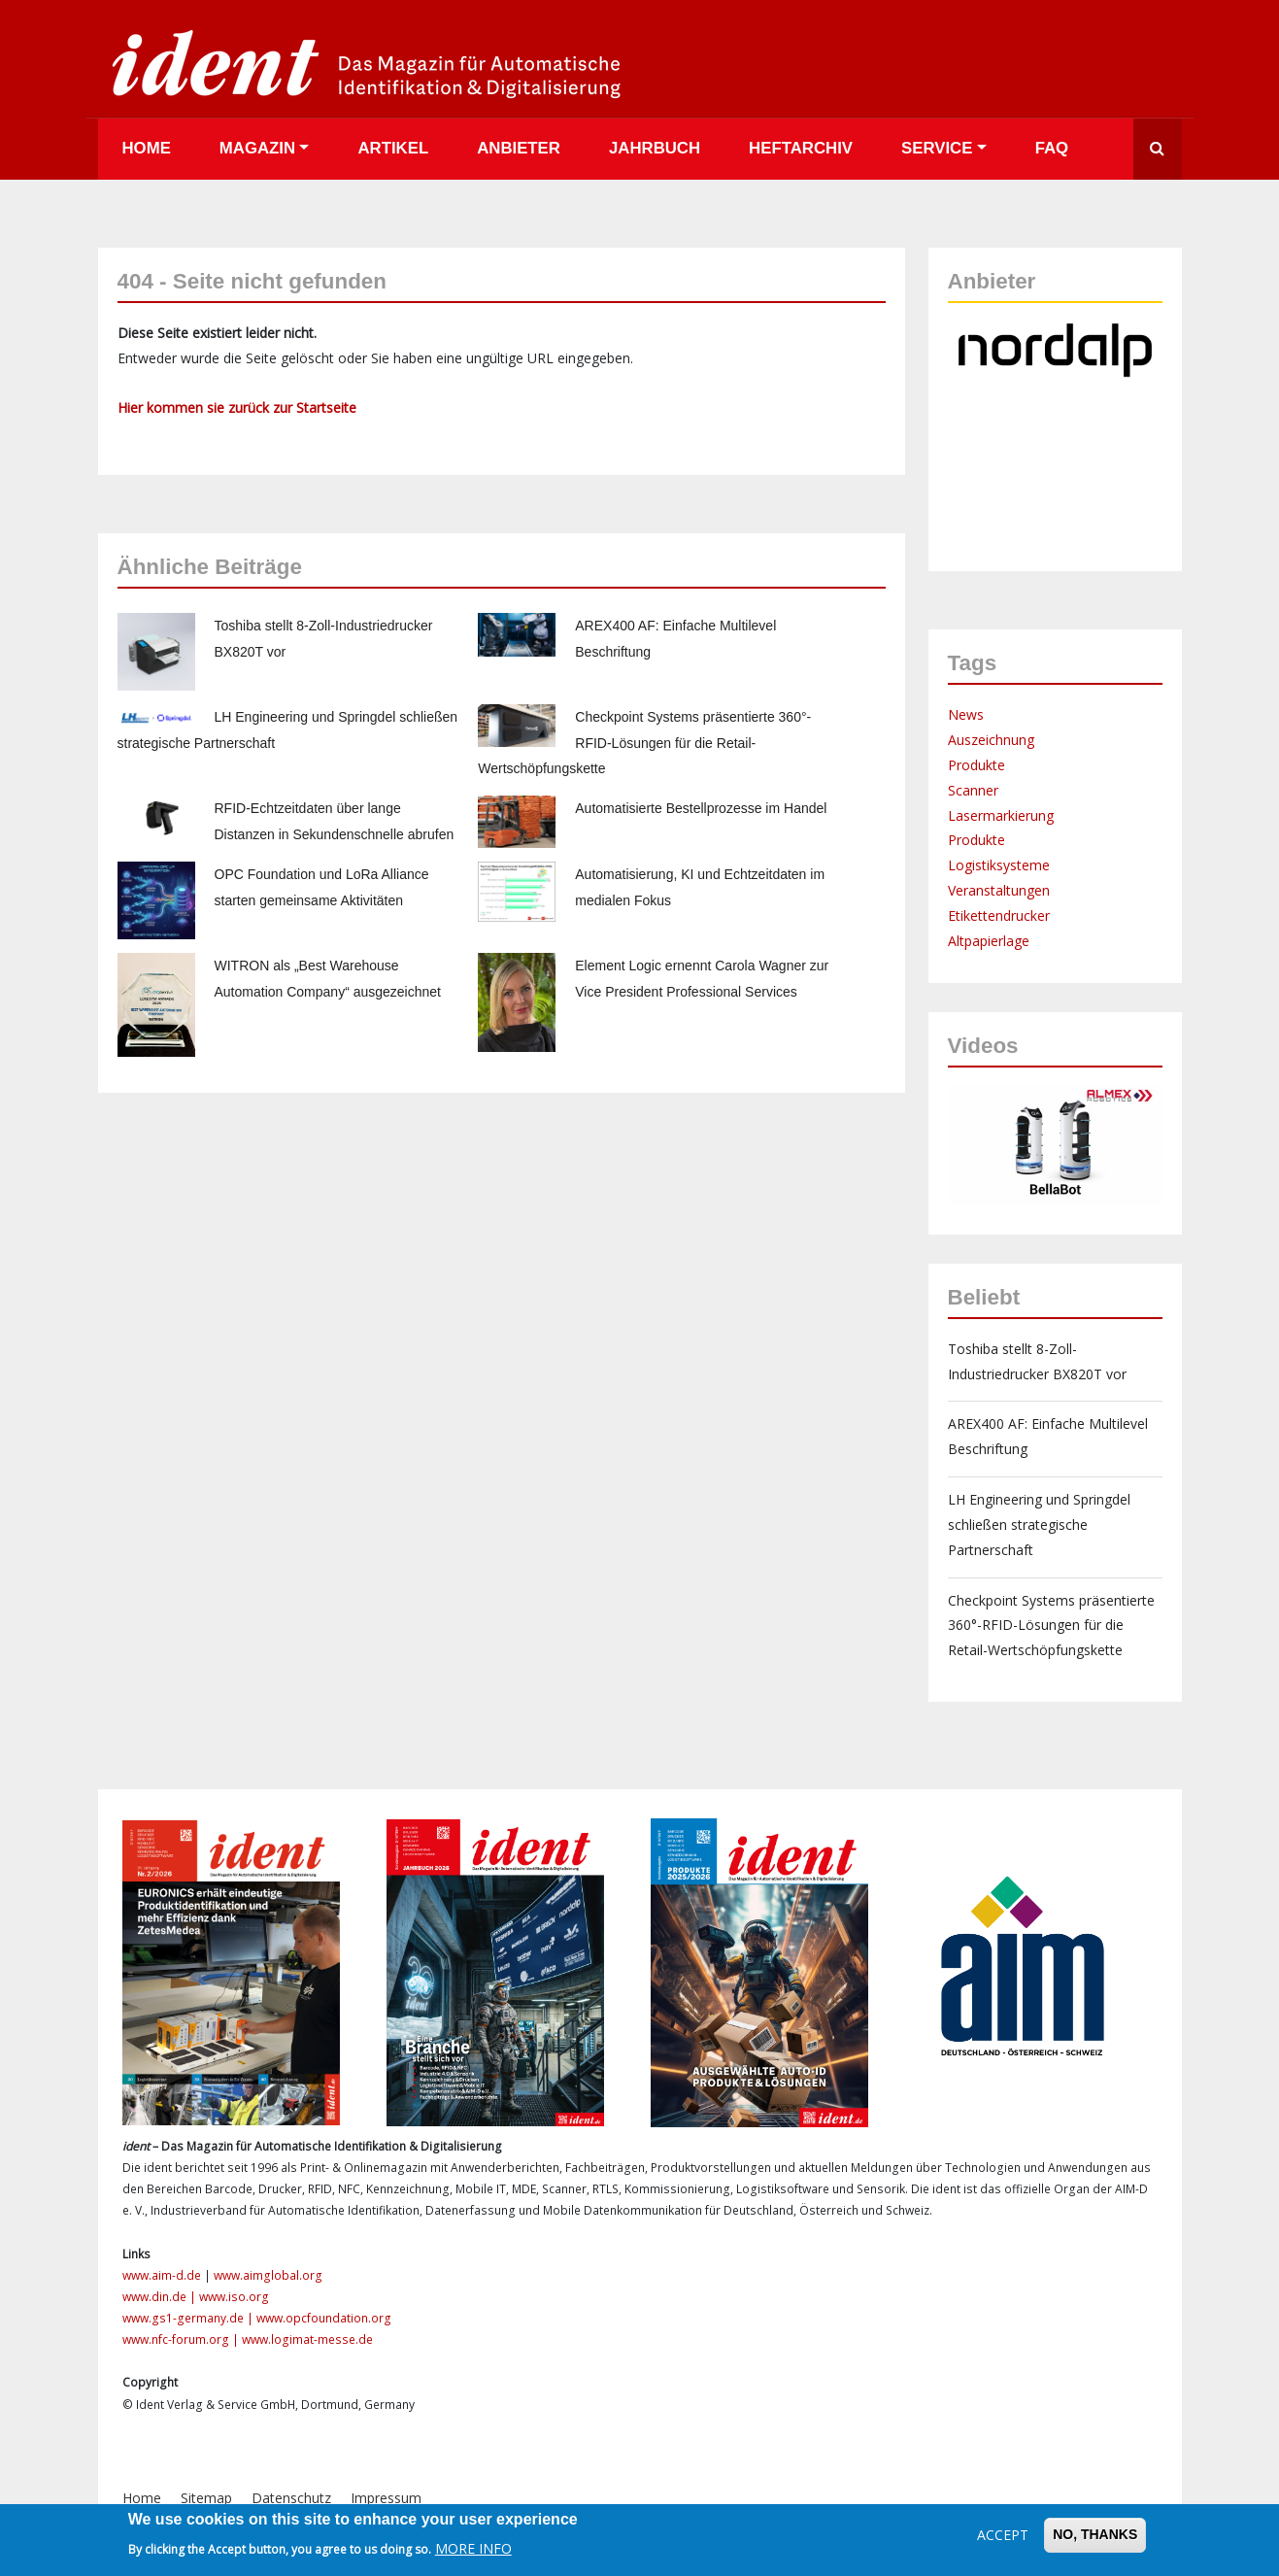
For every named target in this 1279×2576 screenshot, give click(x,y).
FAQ (1052, 148)
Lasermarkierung (1001, 815)
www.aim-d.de (161, 2275)
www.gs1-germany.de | (189, 2318)
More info (473, 2548)
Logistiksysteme (999, 865)
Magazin (257, 148)
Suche (1157, 149)
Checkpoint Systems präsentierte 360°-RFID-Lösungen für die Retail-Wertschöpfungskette (644, 743)
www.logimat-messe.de (307, 2339)
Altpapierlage (988, 941)
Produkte (976, 765)
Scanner (973, 790)
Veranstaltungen (999, 890)
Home (146, 148)
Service (936, 148)
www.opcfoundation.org (323, 2318)
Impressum (386, 2498)
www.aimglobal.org (268, 2275)
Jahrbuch (654, 148)
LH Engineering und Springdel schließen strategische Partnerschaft (1039, 1524)
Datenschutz (291, 2498)
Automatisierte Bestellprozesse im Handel (700, 808)
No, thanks (1095, 2534)
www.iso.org (234, 2296)
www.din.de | (160, 2296)
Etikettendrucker (999, 915)
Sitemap (206, 2498)
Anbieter (518, 148)
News (966, 714)
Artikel (392, 148)
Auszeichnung (991, 739)
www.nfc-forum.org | (182, 2339)
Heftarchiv (801, 148)
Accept (1002, 2534)
